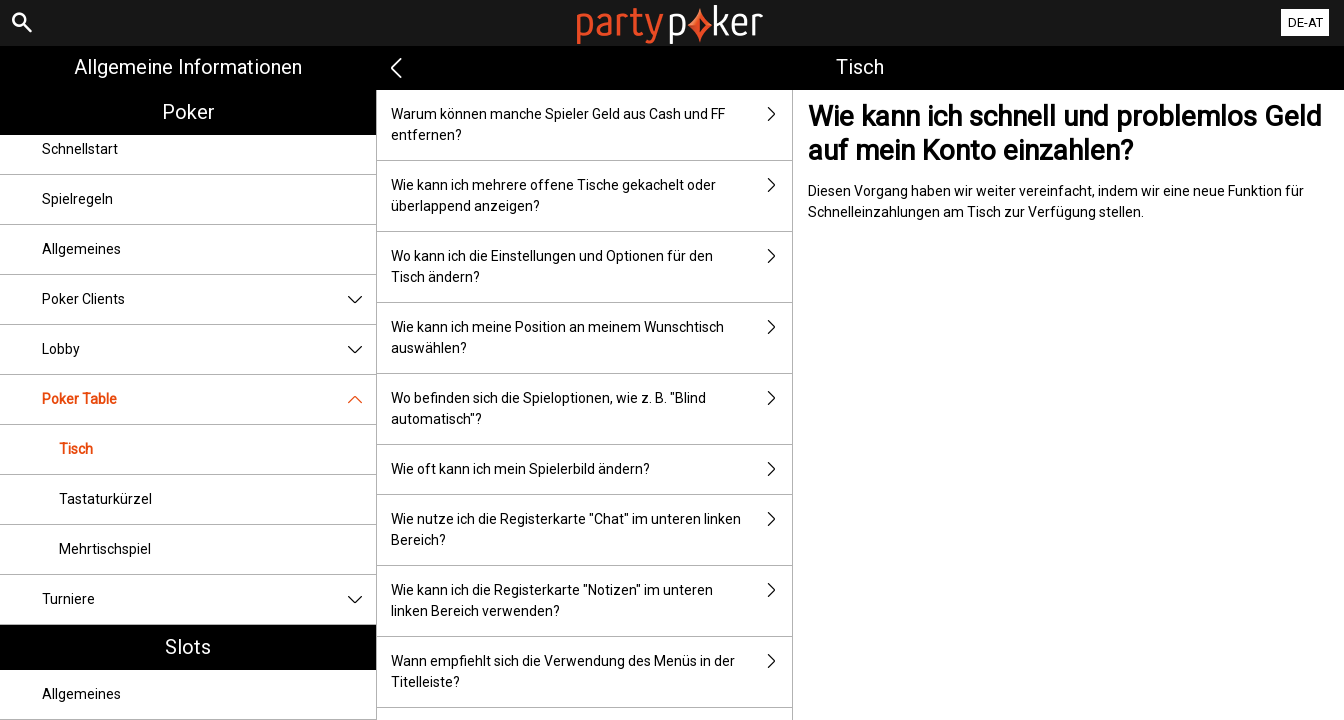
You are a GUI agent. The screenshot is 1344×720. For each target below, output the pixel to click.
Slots (188, 647)
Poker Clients (209, 299)
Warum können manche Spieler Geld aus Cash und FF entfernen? (591, 125)
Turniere (209, 599)
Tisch (76, 449)
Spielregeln (77, 199)
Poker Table (209, 399)
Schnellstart (80, 149)
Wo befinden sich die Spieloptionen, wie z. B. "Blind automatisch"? (591, 409)
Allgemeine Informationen (188, 67)
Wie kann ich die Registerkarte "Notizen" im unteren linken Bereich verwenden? (591, 601)
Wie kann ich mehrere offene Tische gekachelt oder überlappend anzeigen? (591, 196)
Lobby (209, 349)
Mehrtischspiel (105, 549)
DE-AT (1305, 22)
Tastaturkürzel (105, 499)
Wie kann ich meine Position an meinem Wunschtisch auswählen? (591, 338)
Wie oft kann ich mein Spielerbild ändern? (591, 469)
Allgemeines (81, 249)
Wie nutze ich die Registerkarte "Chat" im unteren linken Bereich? (591, 530)
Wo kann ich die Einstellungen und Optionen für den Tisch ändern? (591, 267)
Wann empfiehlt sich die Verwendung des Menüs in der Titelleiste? (591, 672)
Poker (188, 112)
